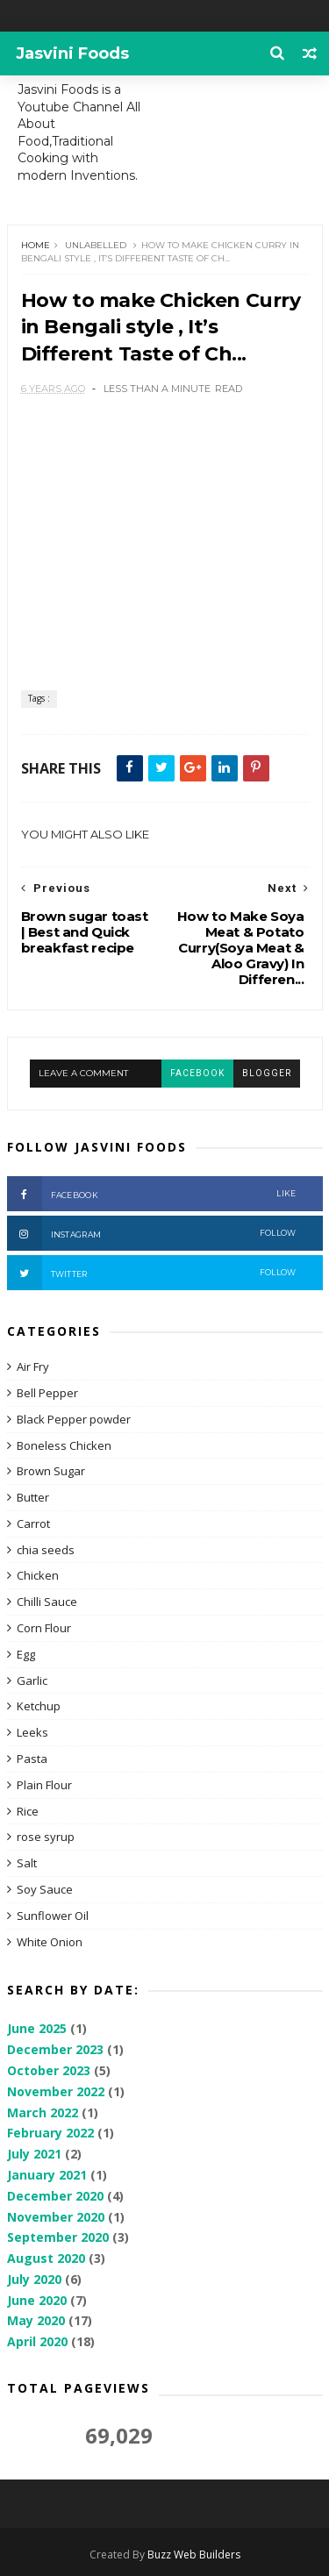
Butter (33, 1497)
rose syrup (46, 1837)
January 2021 (47, 2174)
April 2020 (37, 2341)
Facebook (152, 1193)
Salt (27, 1863)
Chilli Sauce (47, 1601)
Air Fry (33, 1366)
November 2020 (55, 2217)
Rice (28, 1811)
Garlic (32, 1680)
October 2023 (48, 2070)
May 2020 (36, 2320)
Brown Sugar (51, 1471)
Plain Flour (44, 1785)
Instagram (152, 1233)
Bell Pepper (47, 1393)
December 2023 (55, 2049)
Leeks (32, 1732)
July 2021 (34, 2153)
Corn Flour (44, 1628)
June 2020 (37, 2300)
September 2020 (58, 2237)
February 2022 (50, 2132)
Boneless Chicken (64, 1445)
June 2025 (37, 2028)
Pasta (32, 1758)
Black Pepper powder (74, 1419)
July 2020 (34, 2279)
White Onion (49, 1942)
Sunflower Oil (53, 1915)
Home (35, 245)
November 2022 (55, 2091)
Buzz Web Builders (193, 2554)
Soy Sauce (45, 1889)
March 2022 (42, 2112)
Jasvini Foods (72, 53)
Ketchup (39, 1706)
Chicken (38, 1575)
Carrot (33, 1523)
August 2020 (46, 2258)
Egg (26, 1654)
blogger (266, 1073)
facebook (197, 1073)
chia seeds (46, 1550)
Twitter (152, 1272)
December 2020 (55, 2195)
